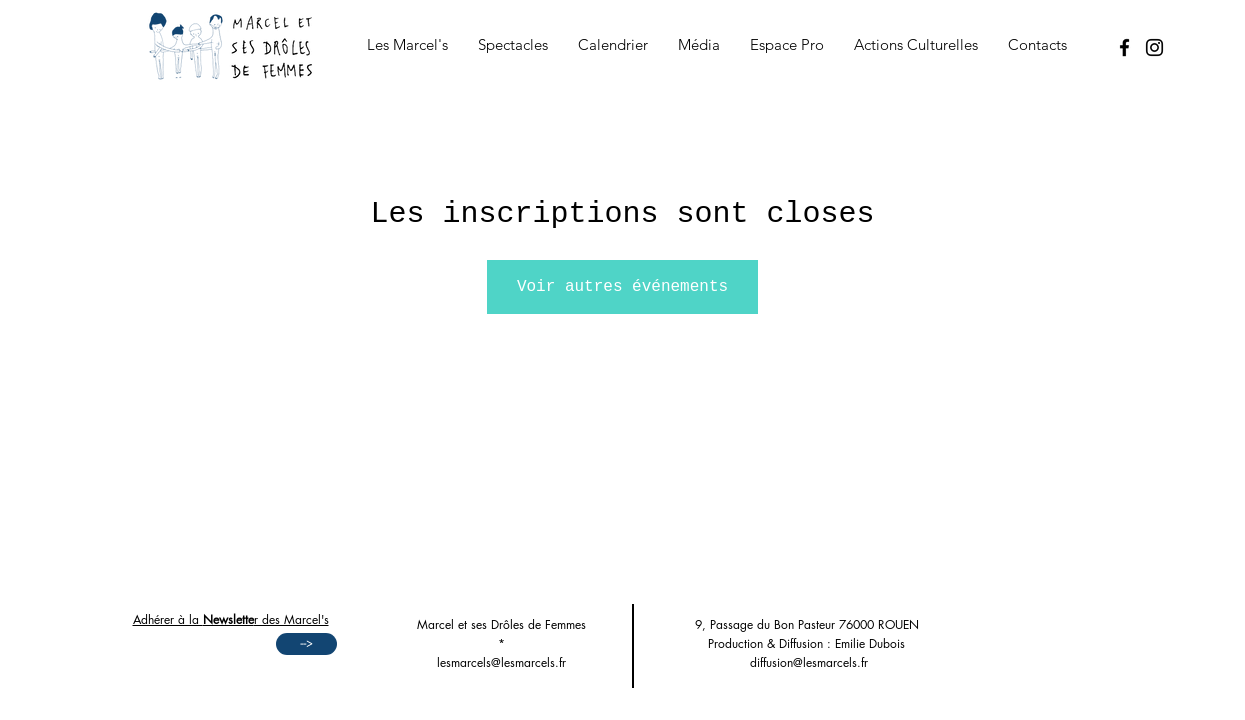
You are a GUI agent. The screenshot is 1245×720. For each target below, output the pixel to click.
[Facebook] (1124, 47)
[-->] (306, 644)
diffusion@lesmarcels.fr (809, 662)
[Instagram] (1154, 47)
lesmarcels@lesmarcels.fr (501, 662)
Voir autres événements (622, 287)
